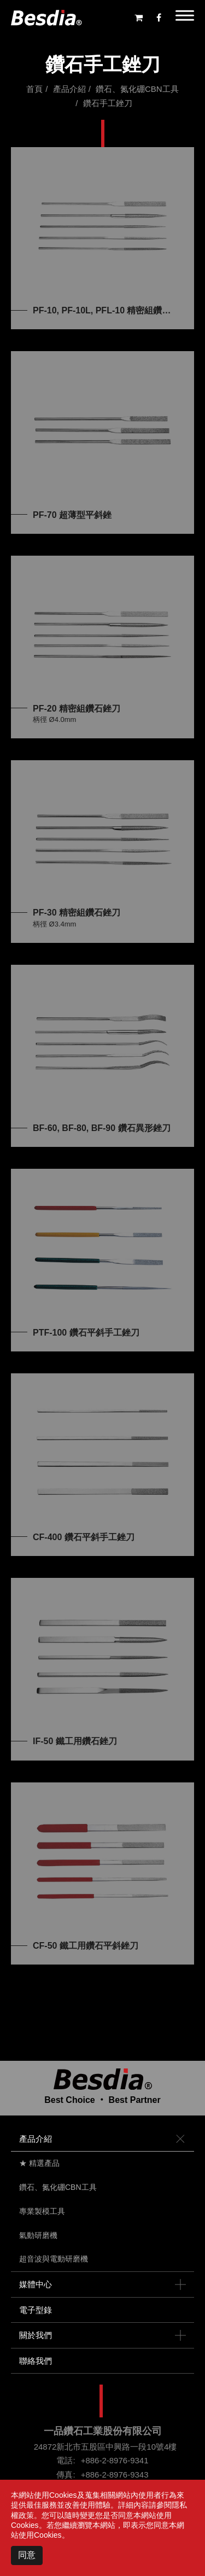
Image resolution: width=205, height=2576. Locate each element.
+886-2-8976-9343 (115, 2474)
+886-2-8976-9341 (115, 2460)
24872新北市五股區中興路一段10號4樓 (105, 2446)
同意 (27, 2555)
